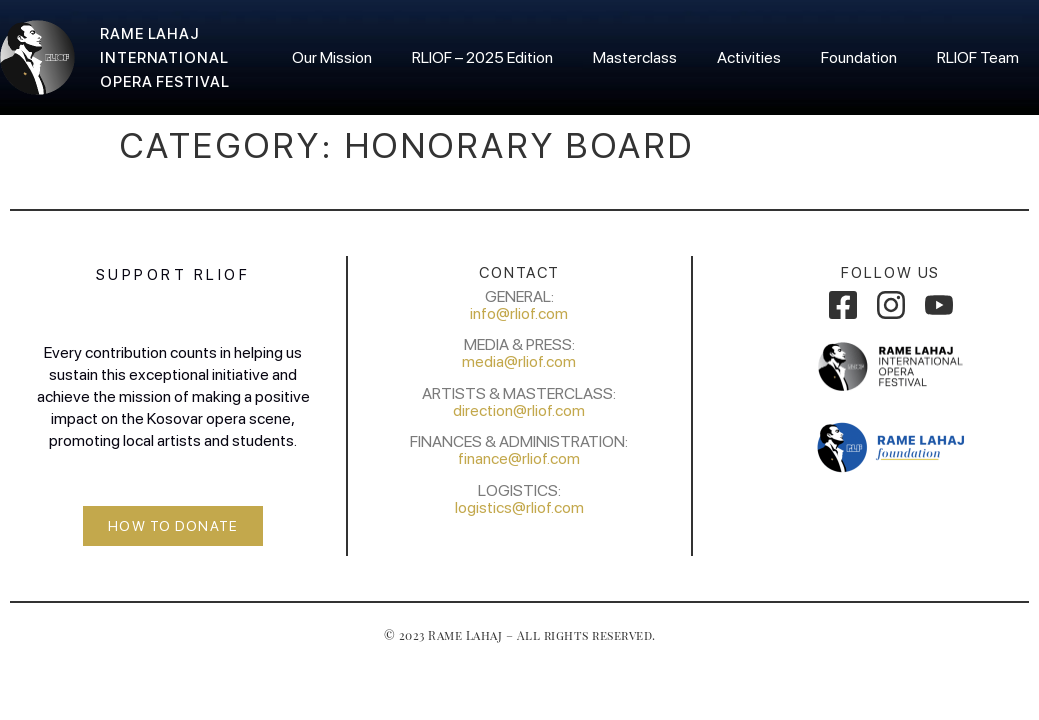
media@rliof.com (519, 361)
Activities (749, 57)
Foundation (859, 57)
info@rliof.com (519, 313)
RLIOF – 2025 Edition (482, 57)
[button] (173, 526)
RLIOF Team (978, 57)
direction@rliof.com (519, 410)
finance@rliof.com (519, 458)
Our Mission (332, 57)
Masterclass (635, 57)
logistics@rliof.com (519, 507)
